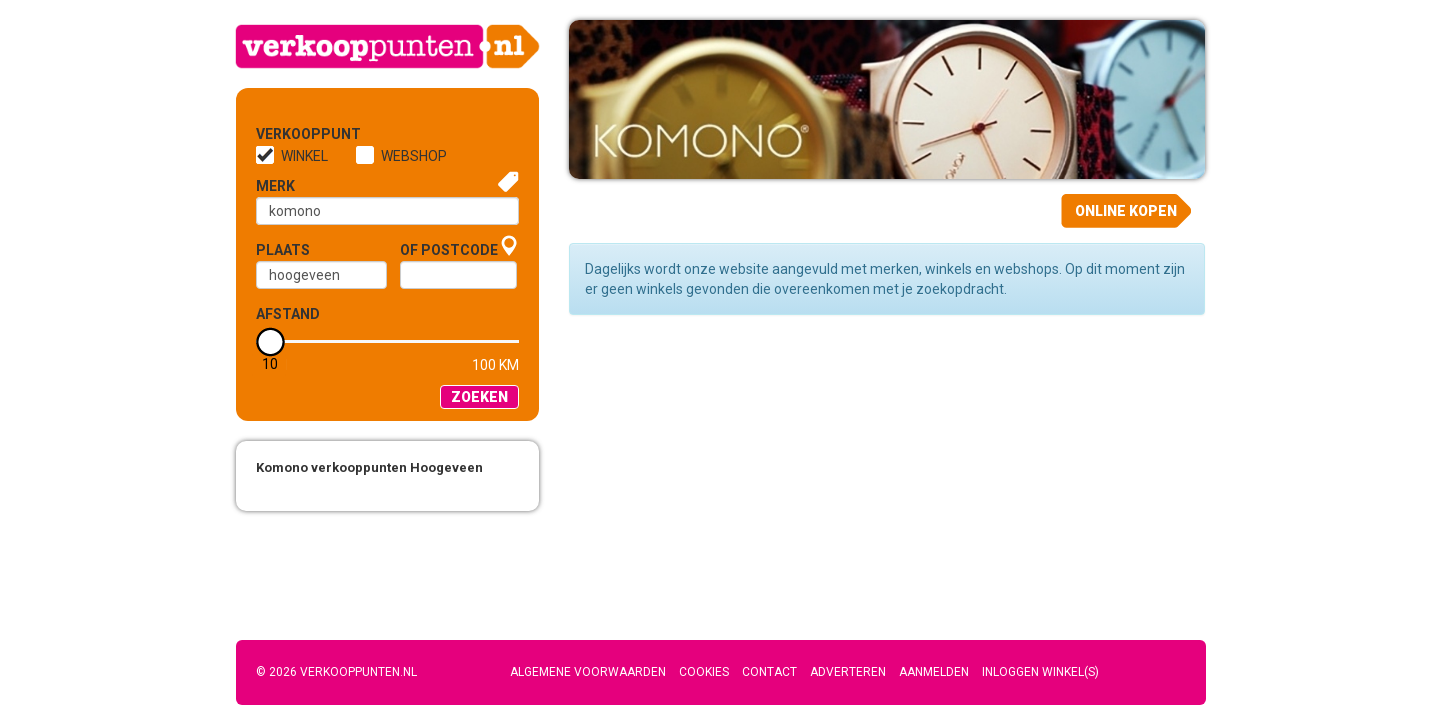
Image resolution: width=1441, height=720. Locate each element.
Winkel (304, 156)
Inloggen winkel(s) (1040, 672)
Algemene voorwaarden (588, 672)
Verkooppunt (289, 134)
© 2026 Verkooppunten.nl (336, 672)
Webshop (414, 156)
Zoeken (479, 397)
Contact (769, 672)
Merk (275, 186)
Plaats (283, 250)
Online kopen (1126, 211)
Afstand (288, 314)
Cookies (704, 672)
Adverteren (848, 672)
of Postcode (449, 250)
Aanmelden (934, 672)
